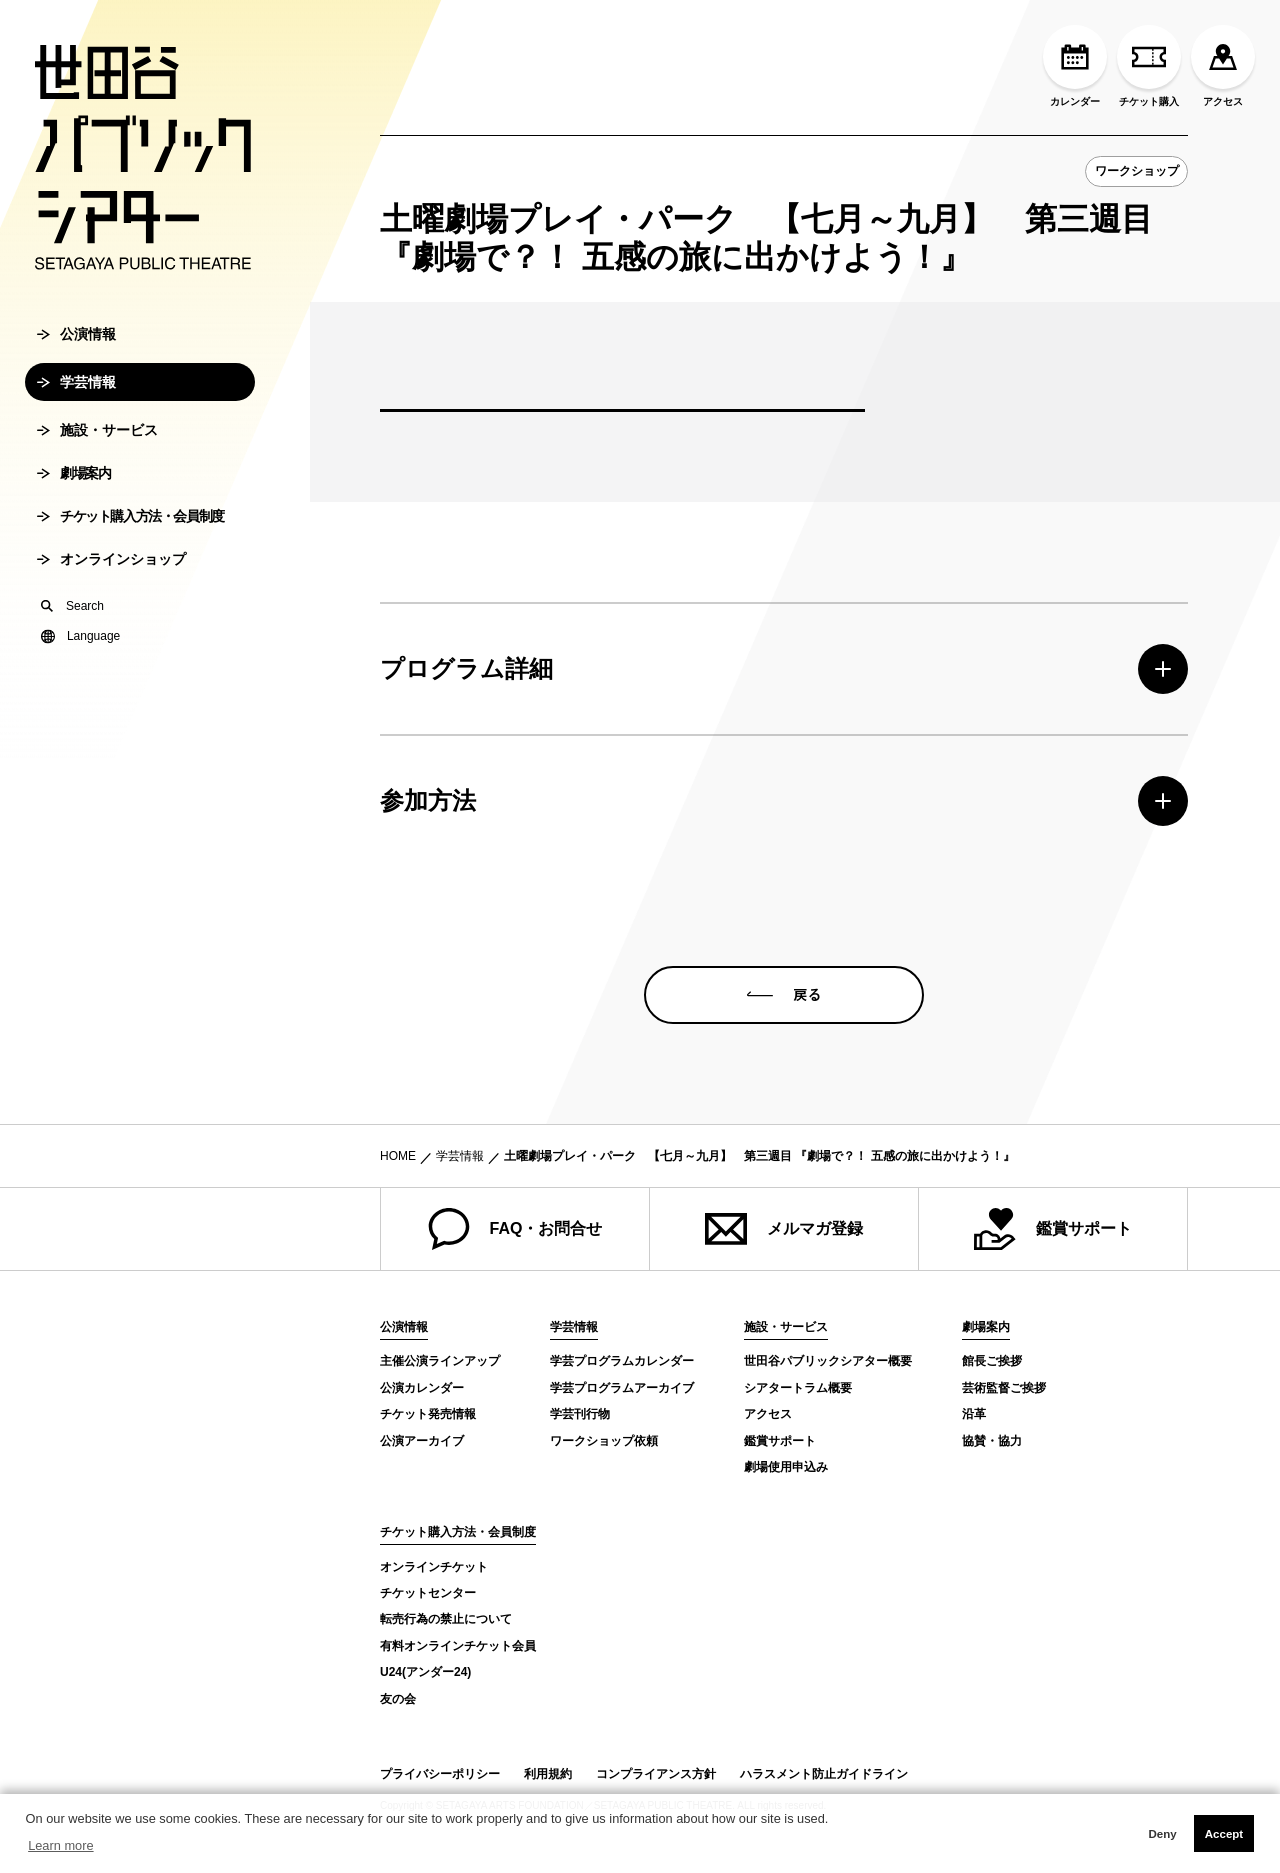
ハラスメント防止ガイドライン (824, 1774)
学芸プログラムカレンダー (622, 1361)
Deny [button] (1162, 1834)
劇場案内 (73, 488)
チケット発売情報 (428, 1414)
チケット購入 (1149, 66)
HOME (398, 1156)
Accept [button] (1224, 1834)
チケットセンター (428, 1593)
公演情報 (76, 349)
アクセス (1223, 66)
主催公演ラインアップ (440, 1361)
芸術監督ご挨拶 (1004, 1388)
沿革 (974, 1414)
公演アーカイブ (422, 1441)
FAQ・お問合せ (515, 1229)
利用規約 (548, 1774)
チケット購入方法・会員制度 (130, 531)
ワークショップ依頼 (604, 1441)
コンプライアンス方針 (656, 1774)
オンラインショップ (111, 574)
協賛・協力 (992, 1441)
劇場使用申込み (786, 1467)
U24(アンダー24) (425, 1672)
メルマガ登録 (784, 1229)
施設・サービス (97, 445)
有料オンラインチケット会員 (458, 1646)
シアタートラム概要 (798, 1388)
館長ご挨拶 (992, 1361)
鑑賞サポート (1053, 1229)
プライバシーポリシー (440, 1774)
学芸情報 (76, 397)
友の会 (398, 1699)
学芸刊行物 (580, 1414)
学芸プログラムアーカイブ (622, 1388)
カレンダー (1075, 66)
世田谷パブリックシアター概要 (828, 1361)
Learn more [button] (60, 1845)
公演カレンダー (422, 1388)
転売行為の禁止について (446, 1619)
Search (72, 621)
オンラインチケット (434, 1567)
